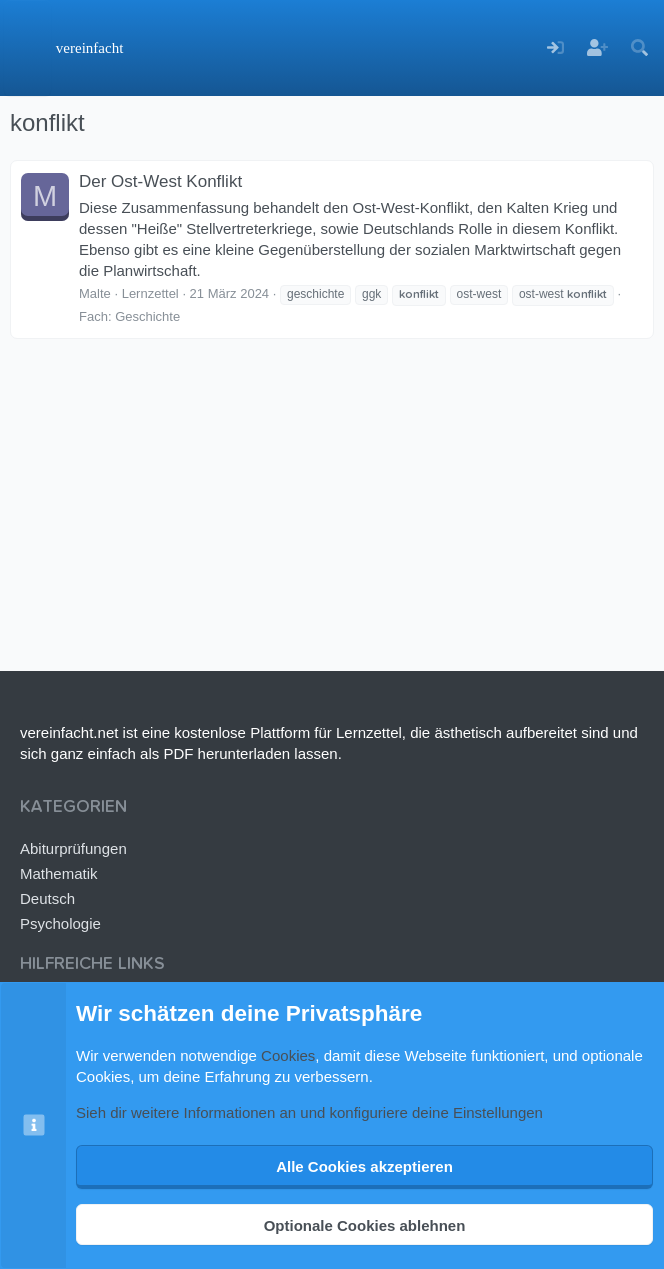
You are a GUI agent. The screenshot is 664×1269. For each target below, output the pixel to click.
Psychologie (60, 923)
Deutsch (47, 898)
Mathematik (59, 873)
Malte (95, 293)
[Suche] (639, 48)
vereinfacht (89, 48)
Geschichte (147, 316)
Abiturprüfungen (73, 848)
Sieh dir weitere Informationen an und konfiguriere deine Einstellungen (309, 1112)
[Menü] (27, 48)
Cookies (288, 1055)
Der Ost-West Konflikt (160, 181)
